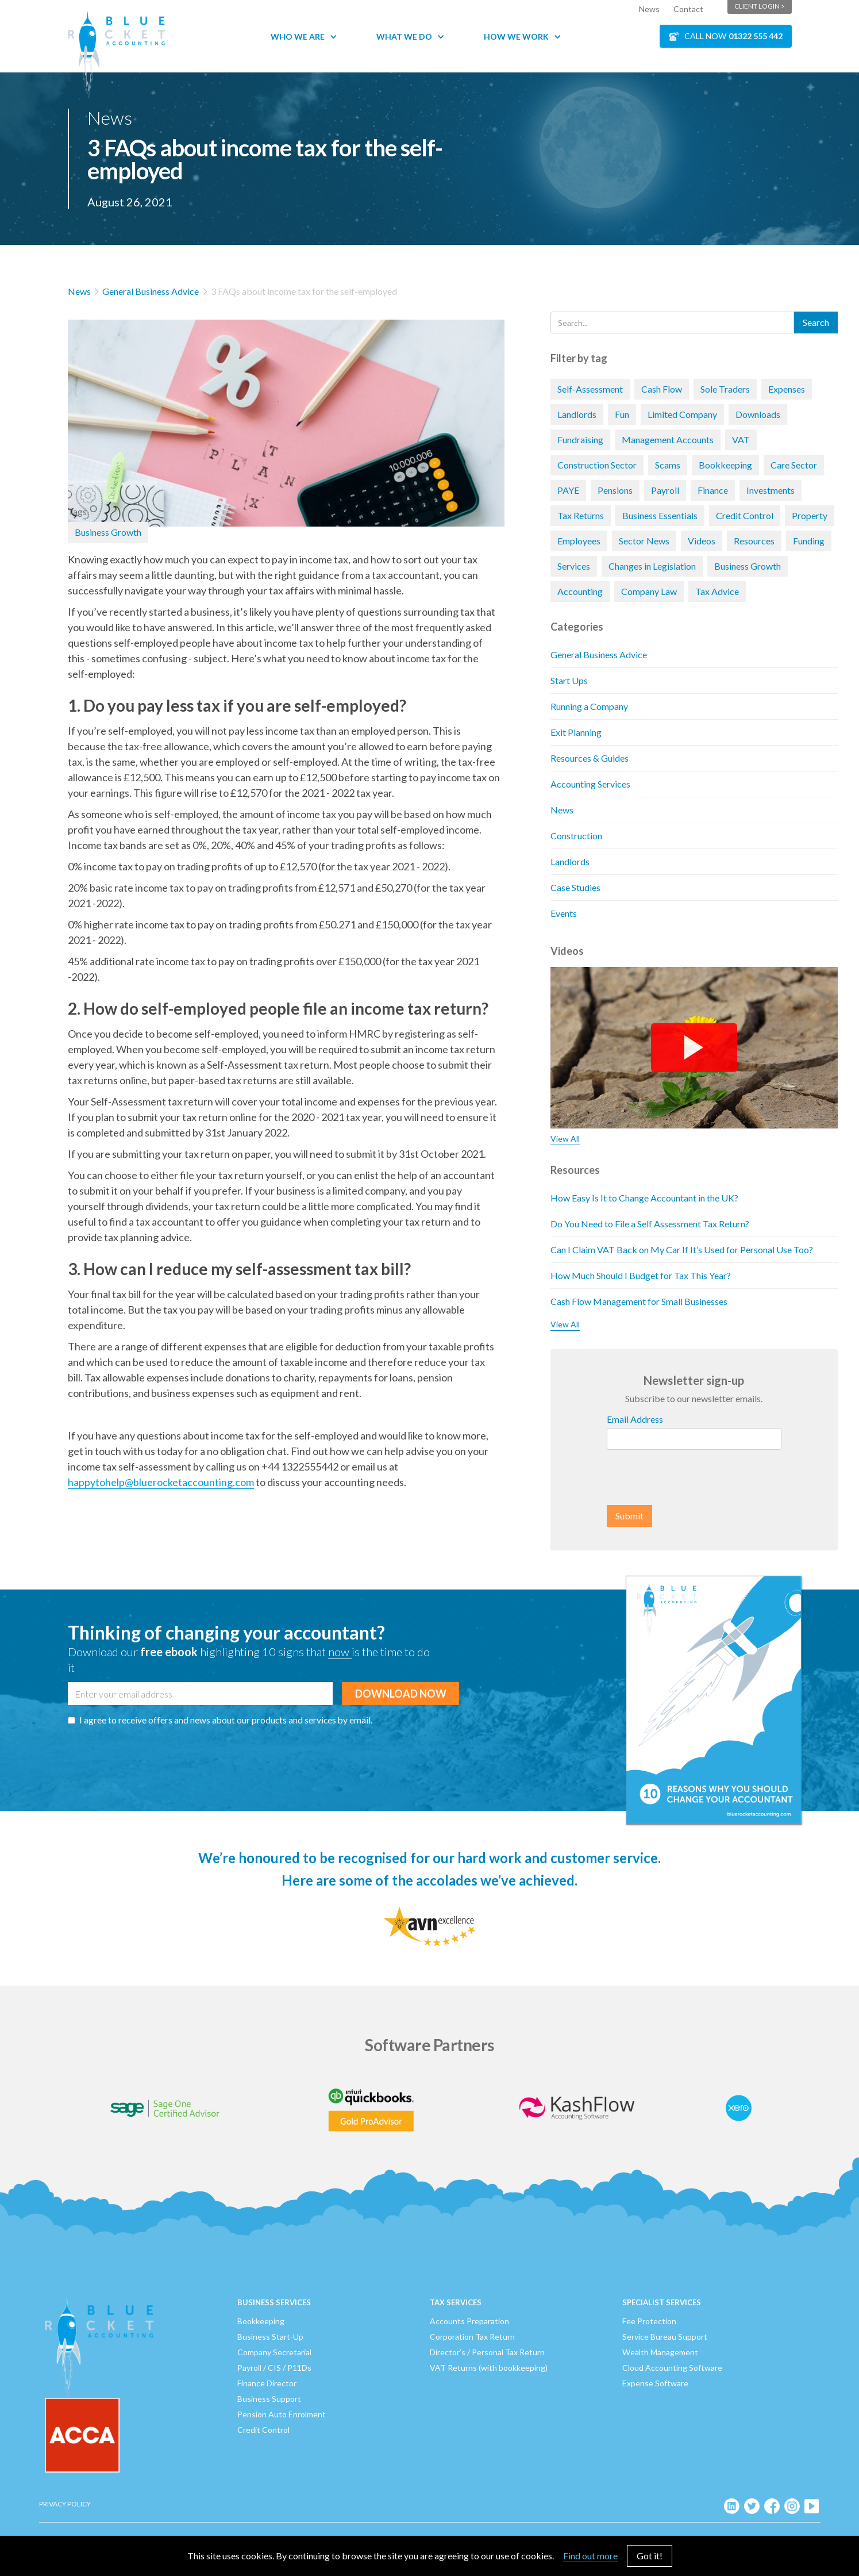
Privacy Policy (65, 2504)
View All (565, 1138)
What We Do (404, 36)
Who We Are (298, 36)
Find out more (590, 2555)
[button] (310, 36)
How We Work (516, 36)
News (649, 9)
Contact (688, 9)
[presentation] (694, 1478)
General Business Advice (150, 291)
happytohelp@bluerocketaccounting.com (161, 1482)
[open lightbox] (286, 406)
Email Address (635, 1419)
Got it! (649, 2555)
